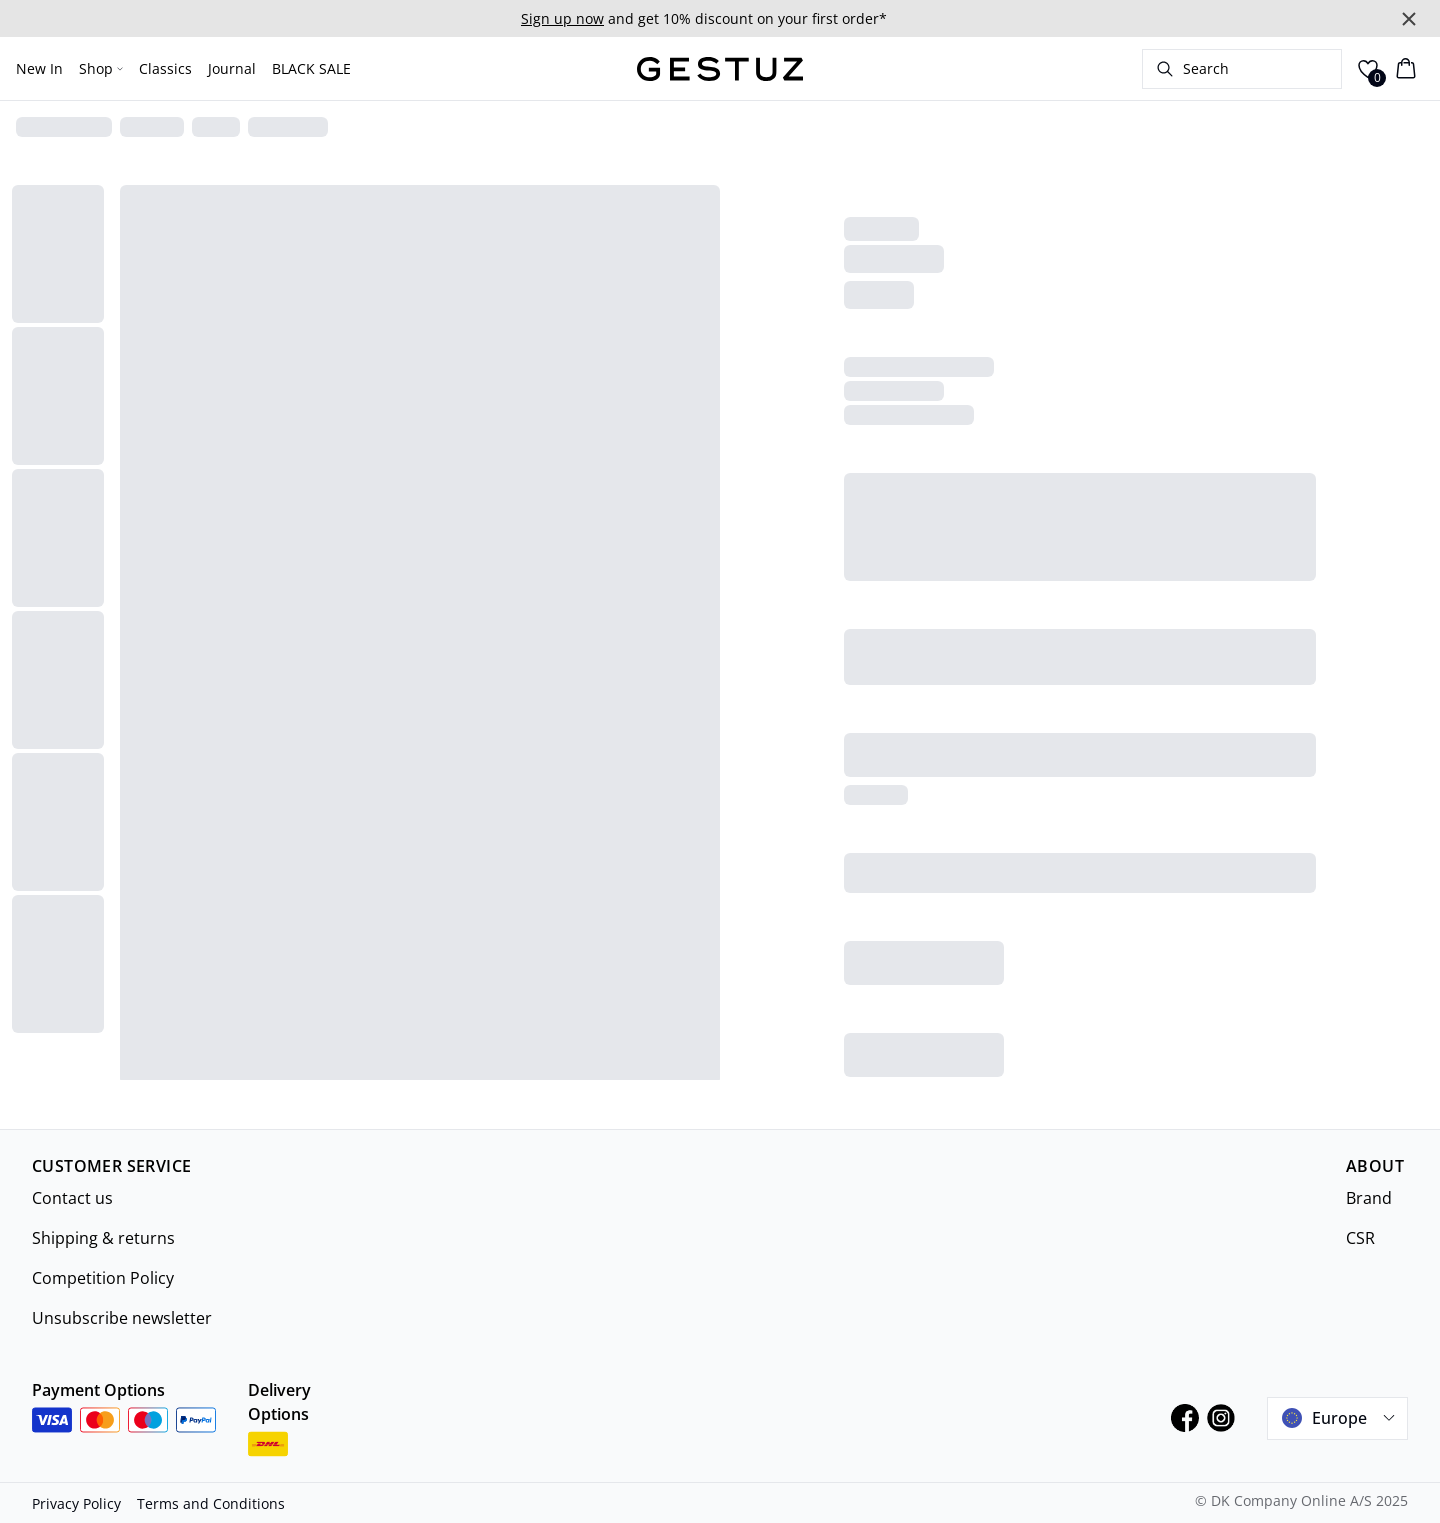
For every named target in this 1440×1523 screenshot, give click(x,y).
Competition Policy (103, 1278)
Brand (1369, 1198)
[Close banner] (1409, 19)
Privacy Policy (76, 1503)
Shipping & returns (103, 1238)
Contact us (72, 1198)
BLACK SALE (311, 68)
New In (39, 68)
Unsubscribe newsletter (122, 1318)
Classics (165, 68)
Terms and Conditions (211, 1503)
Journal (232, 68)
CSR (1360, 1238)
